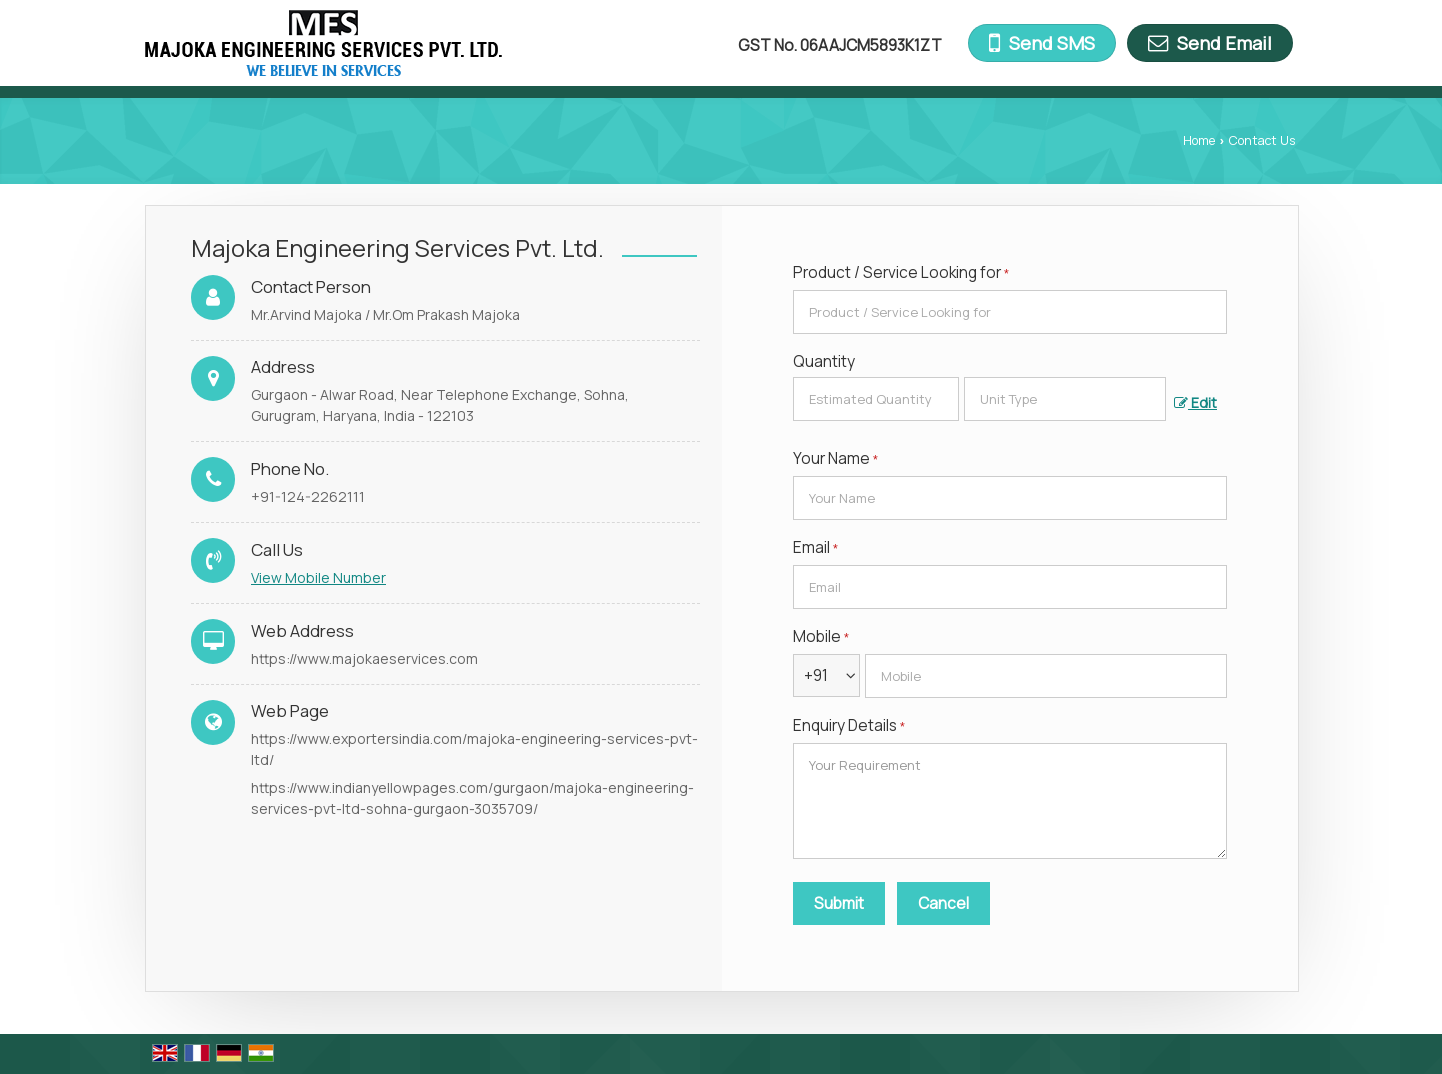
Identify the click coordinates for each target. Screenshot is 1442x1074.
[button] (318, 577)
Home (1199, 140)
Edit (1195, 402)
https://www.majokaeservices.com (364, 658)
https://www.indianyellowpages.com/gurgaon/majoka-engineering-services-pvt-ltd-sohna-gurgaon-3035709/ (472, 798)
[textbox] (1065, 399)
